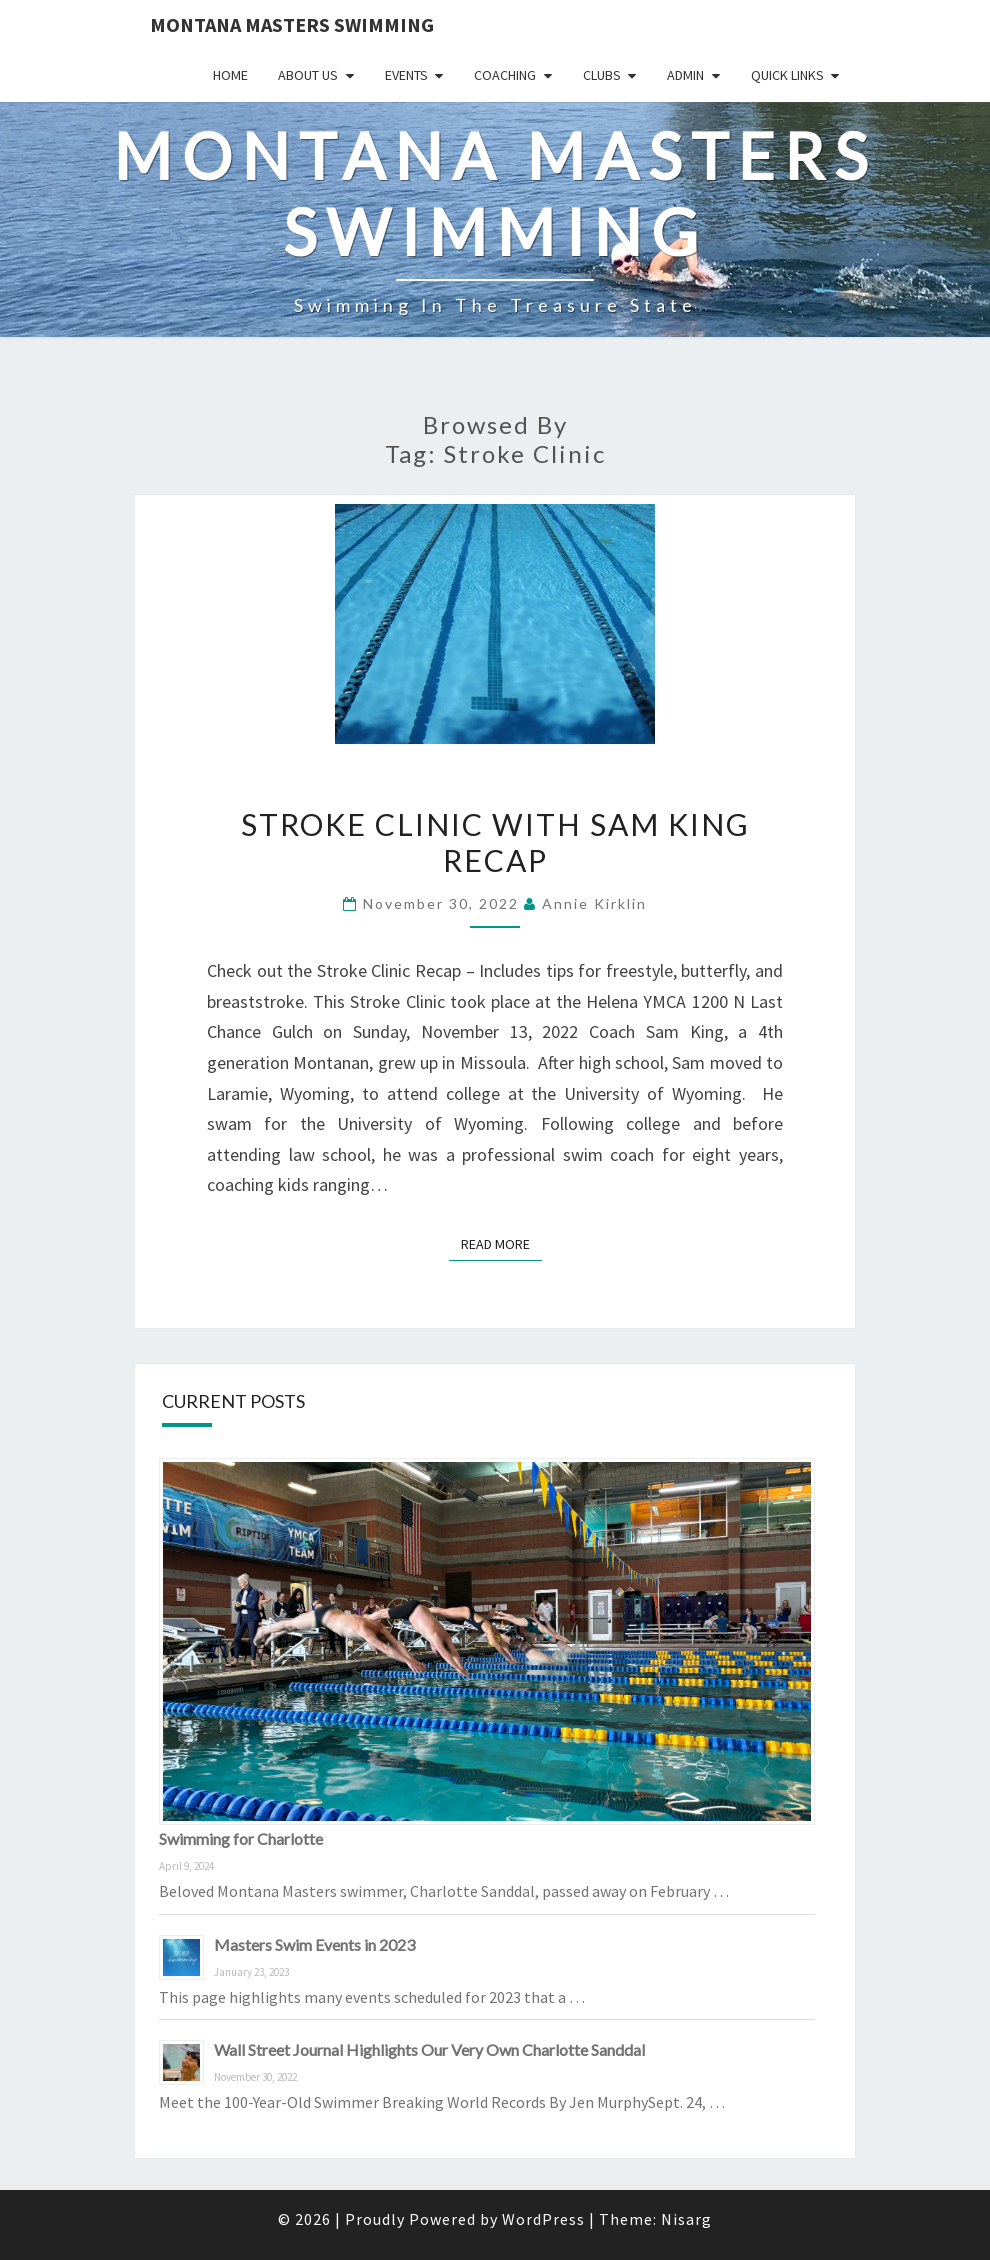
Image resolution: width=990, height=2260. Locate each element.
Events (406, 75)
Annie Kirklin (594, 903)
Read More (501, 1243)
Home (230, 75)
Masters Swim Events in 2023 (314, 1944)
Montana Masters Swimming (292, 24)
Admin (685, 75)
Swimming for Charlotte (241, 1838)
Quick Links (787, 75)
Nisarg (686, 2219)
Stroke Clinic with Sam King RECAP (495, 842)
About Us (308, 75)
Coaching (505, 75)
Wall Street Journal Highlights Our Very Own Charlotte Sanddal (429, 2049)
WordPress (543, 2219)
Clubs (602, 75)
